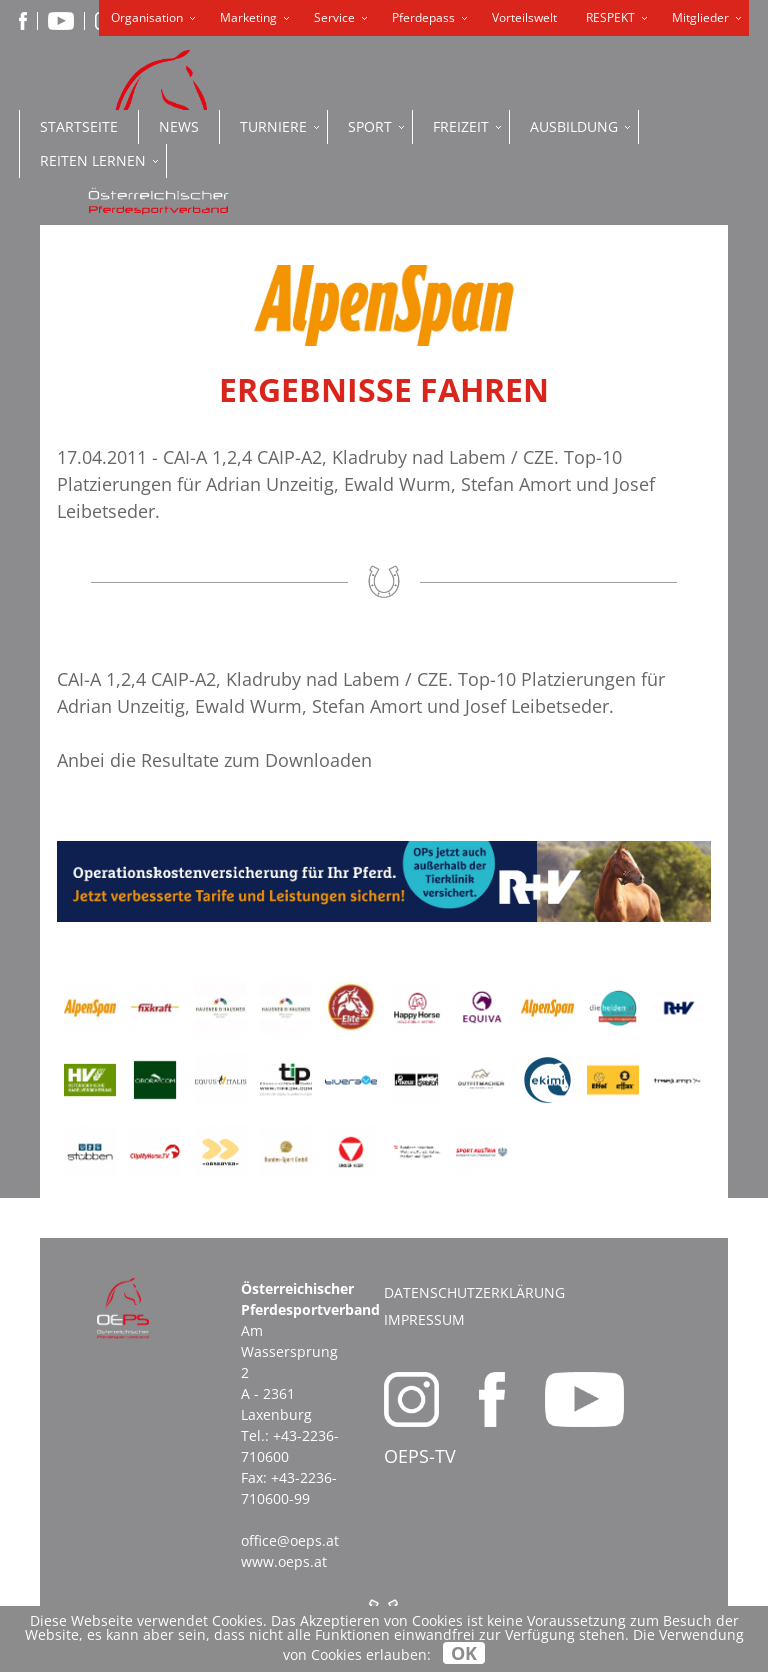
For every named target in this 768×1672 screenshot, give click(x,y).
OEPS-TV (420, 1456)
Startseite (79, 126)
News (179, 126)
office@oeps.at (290, 1540)
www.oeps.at (284, 1561)
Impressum (424, 1319)
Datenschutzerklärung (474, 1292)
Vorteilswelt (524, 17)
